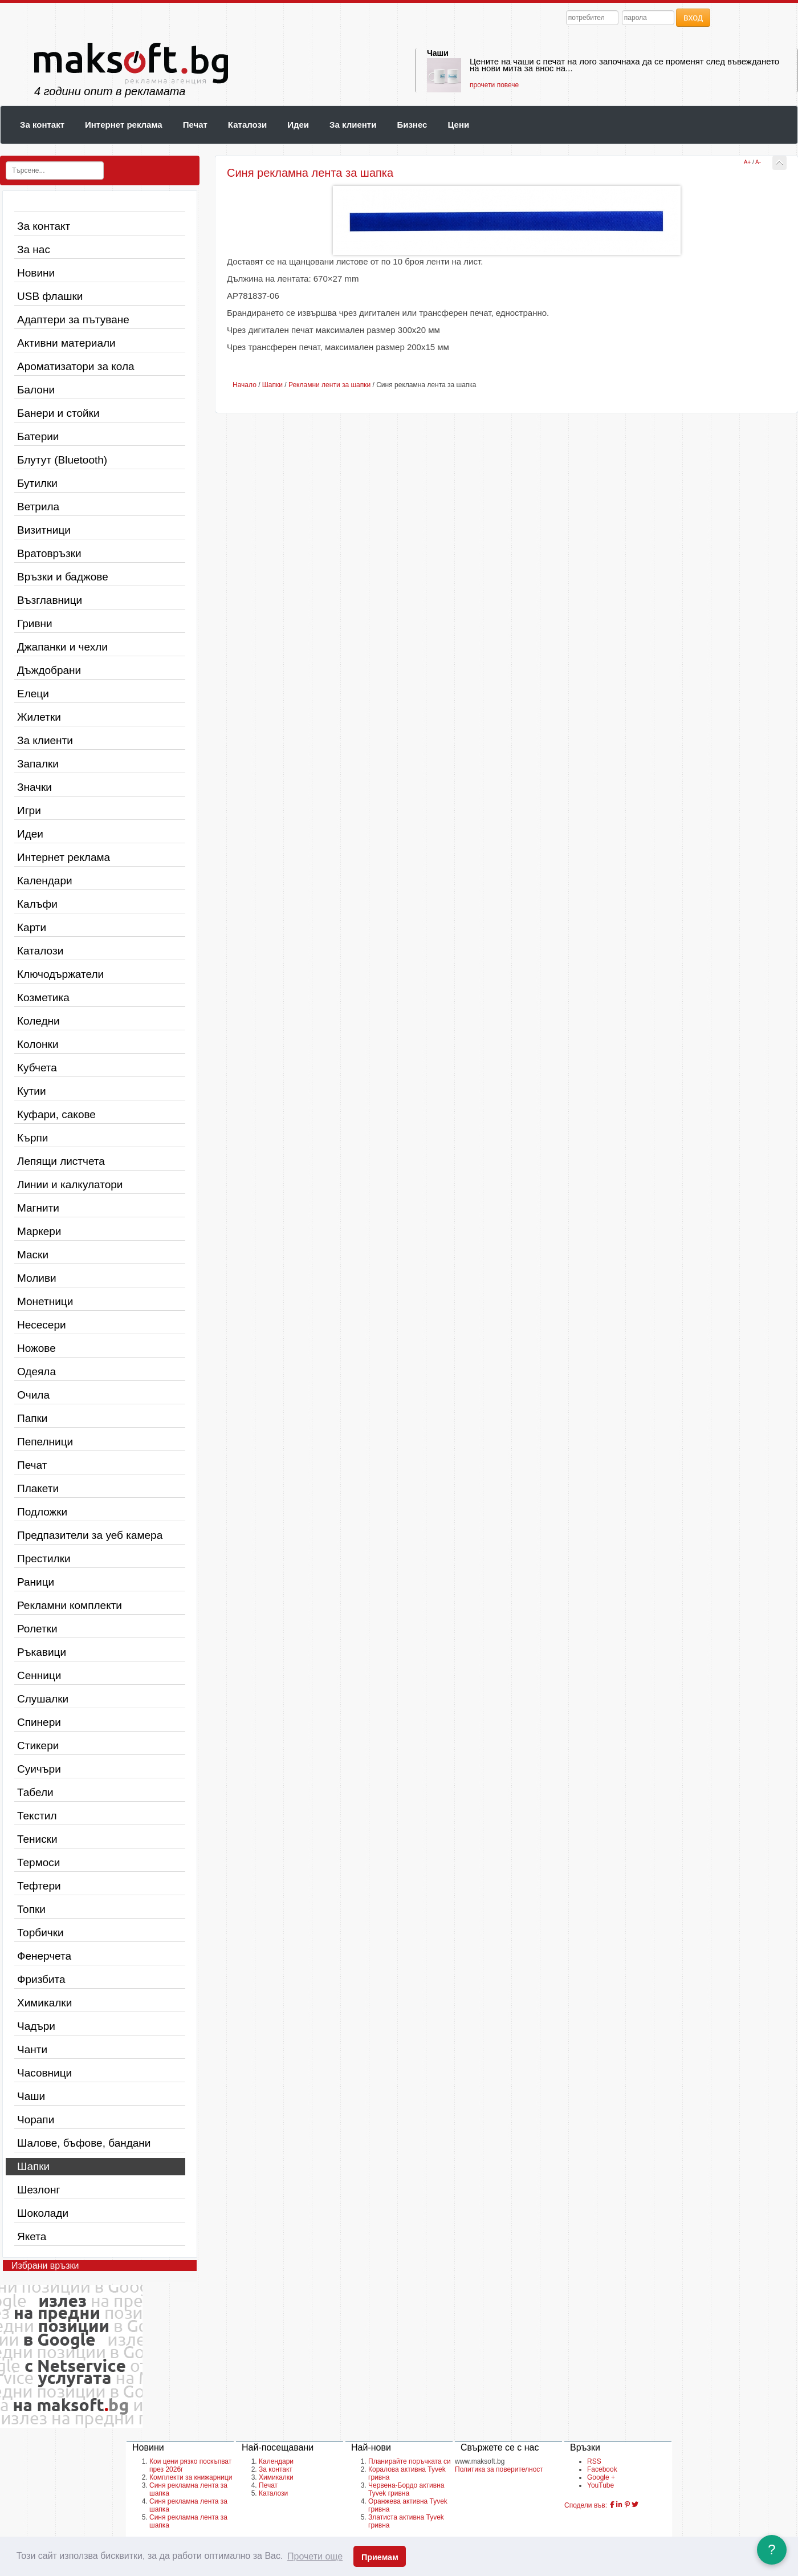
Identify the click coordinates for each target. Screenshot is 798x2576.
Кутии (31, 1091)
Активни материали (66, 343)
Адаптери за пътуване (73, 320)
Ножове (36, 1348)
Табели (35, 1792)
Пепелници (45, 1442)
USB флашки (50, 296)
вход (693, 17)
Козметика (43, 997)
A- (758, 162)
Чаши (438, 53)
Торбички (40, 1933)
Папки (32, 1418)
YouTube (600, 2485)
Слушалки (42, 1699)
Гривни (34, 623)
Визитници (44, 530)
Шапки (33, 2166)
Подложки (42, 1512)
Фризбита (41, 1979)
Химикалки (44, 2003)
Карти (31, 927)
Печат (195, 124)
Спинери (39, 1722)
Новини (36, 273)
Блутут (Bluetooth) (62, 460)
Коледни (38, 1021)
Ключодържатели (60, 974)
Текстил (37, 1816)
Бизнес (412, 124)
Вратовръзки (49, 553)
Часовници (44, 2073)
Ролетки (37, 1629)
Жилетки (39, 717)
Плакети (38, 1488)
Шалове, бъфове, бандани (83, 2143)
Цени (458, 124)
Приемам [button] (379, 2557)
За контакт (42, 124)
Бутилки (37, 483)
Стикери (38, 1746)
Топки (31, 1909)
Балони (36, 390)
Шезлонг (38, 2190)
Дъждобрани (49, 670)
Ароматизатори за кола (76, 366)
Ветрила (38, 507)
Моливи (36, 1278)
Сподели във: (585, 2505)
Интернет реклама (123, 124)
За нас (33, 249)
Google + (601, 2477)
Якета (31, 2236)
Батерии (38, 436)
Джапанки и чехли (62, 647)
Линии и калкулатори (70, 1185)
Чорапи (35, 2120)
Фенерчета (44, 1956)
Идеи (298, 124)
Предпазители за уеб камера (89, 1535)
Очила (33, 1395)
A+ (747, 162)
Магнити (38, 1208)
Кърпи (32, 1138)
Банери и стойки (58, 413)
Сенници (39, 1675)
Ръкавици (41, 1652)
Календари (44, 881)
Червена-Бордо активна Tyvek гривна (406, 2489)
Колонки (38, 1044)
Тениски (37, 1839)
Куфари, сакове (56, 1114)
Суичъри (39, 1769)
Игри (29, 810)
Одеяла (36, 1372)
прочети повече (494, 85)
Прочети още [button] (315, 2556)
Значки (34, 787)
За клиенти (352, 124)
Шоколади (42, 2213)
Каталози (247, 124)
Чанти (32, 2049)
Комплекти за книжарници (190, 2477)
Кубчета (37, 1068)
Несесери (41, 1325)
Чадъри (36, 2026)
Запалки (38, 764)
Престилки (44, 1559)
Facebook (602, 2469)
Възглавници (49, 600)
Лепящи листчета (61, 1161)
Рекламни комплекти (69, 1605)
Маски (32, 1255)
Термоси (38, 1862)
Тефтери (39, 1886)
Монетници (45, 1301)
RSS (594, 2461)
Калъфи (37, 904)
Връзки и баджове (62, 577)
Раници (35, 1582)
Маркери (39, 1231)
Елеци (33, 694)
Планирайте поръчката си (409, 2461)
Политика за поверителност (499, 2469)
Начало (244, 385)
